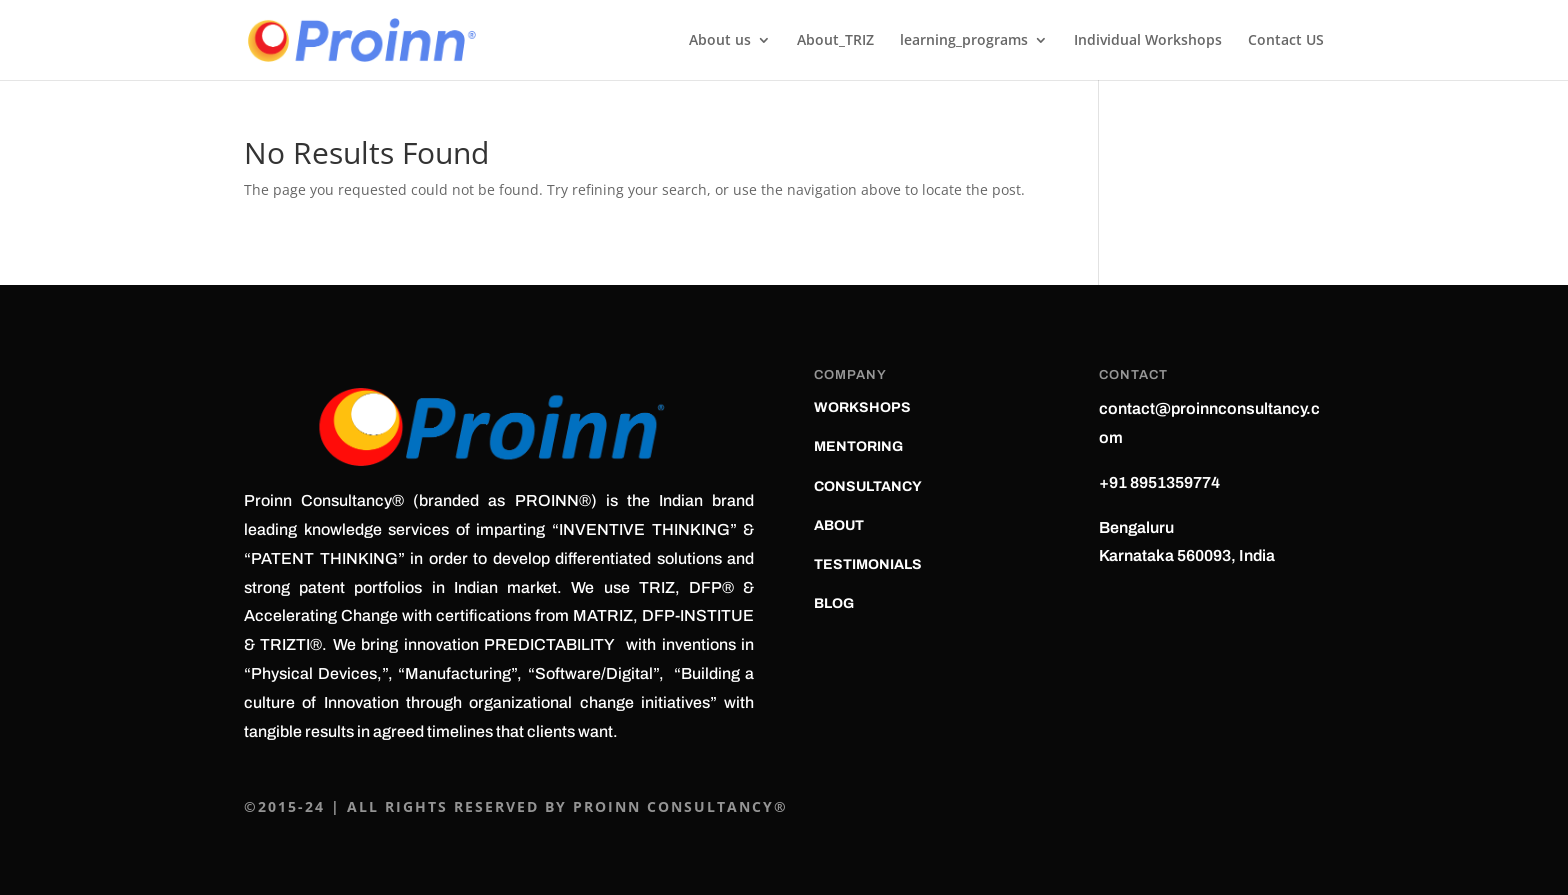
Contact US (1286, 41)
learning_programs (964, 41)
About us (720, 41)
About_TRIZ (835, 41)
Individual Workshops (1148, 41)
